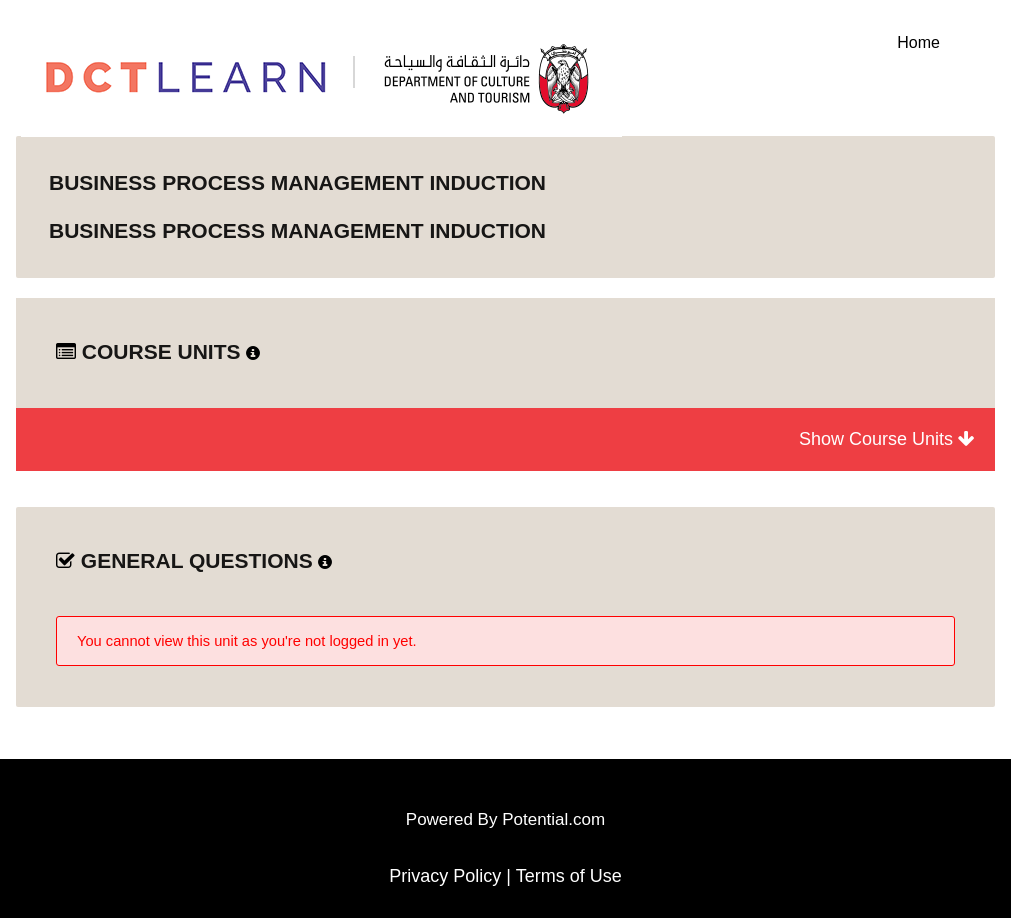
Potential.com (553, 819)
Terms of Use (569, 876)
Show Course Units (887, 439)
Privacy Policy (445, 876)
